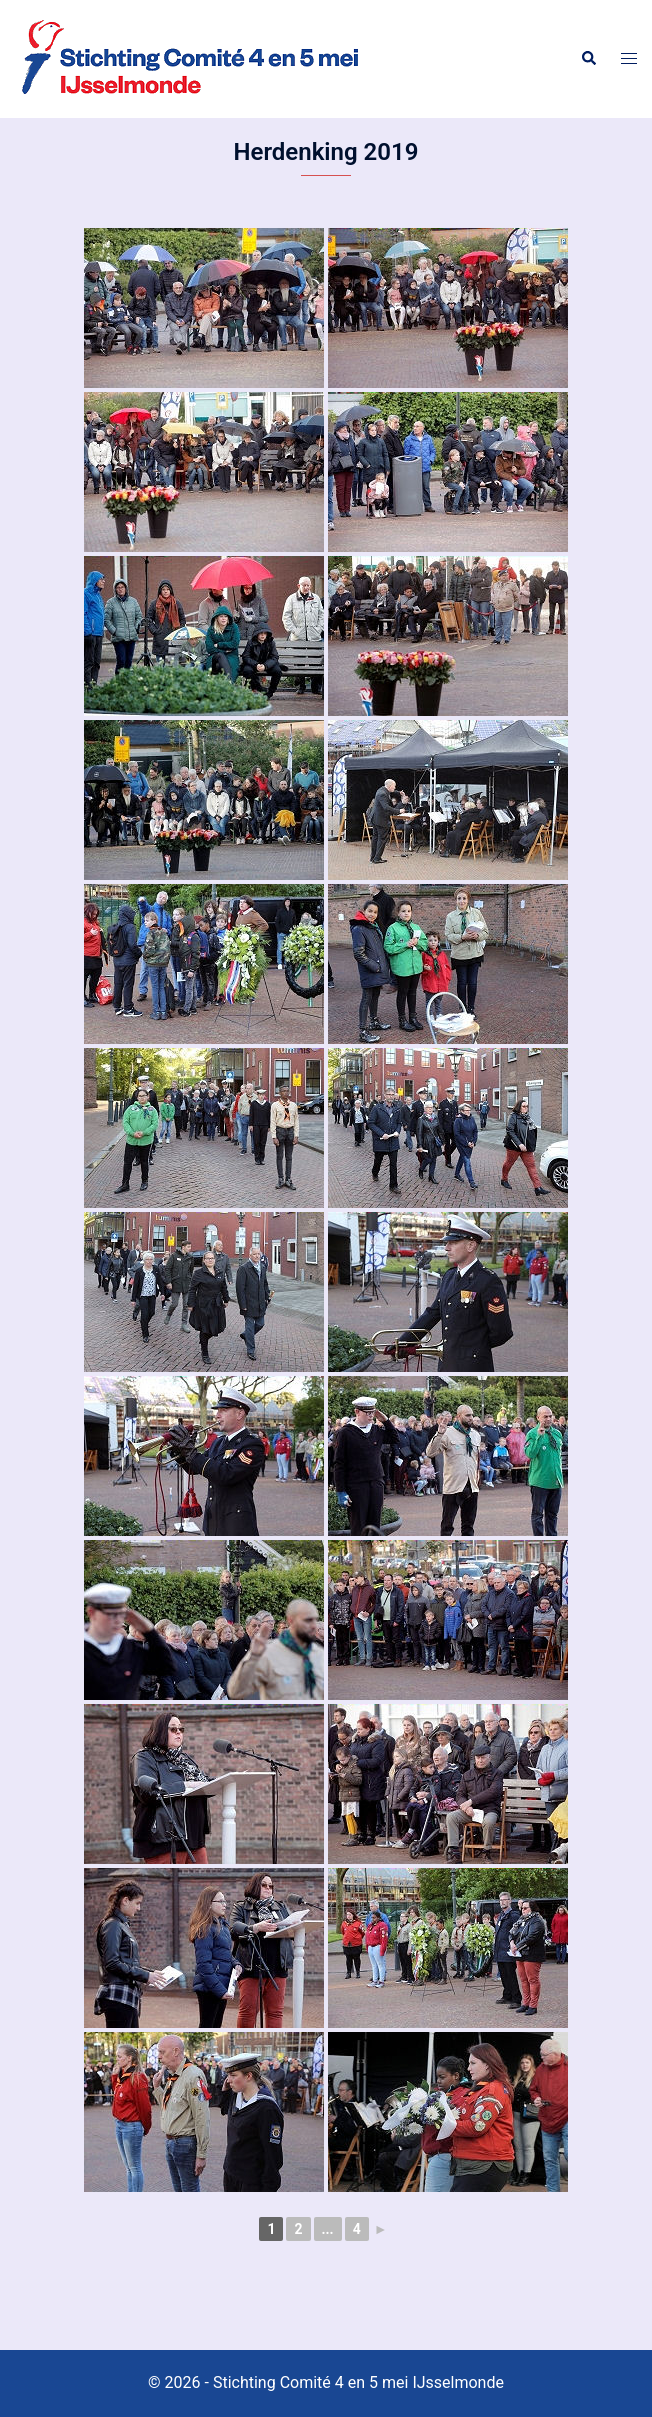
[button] (588, 59)
